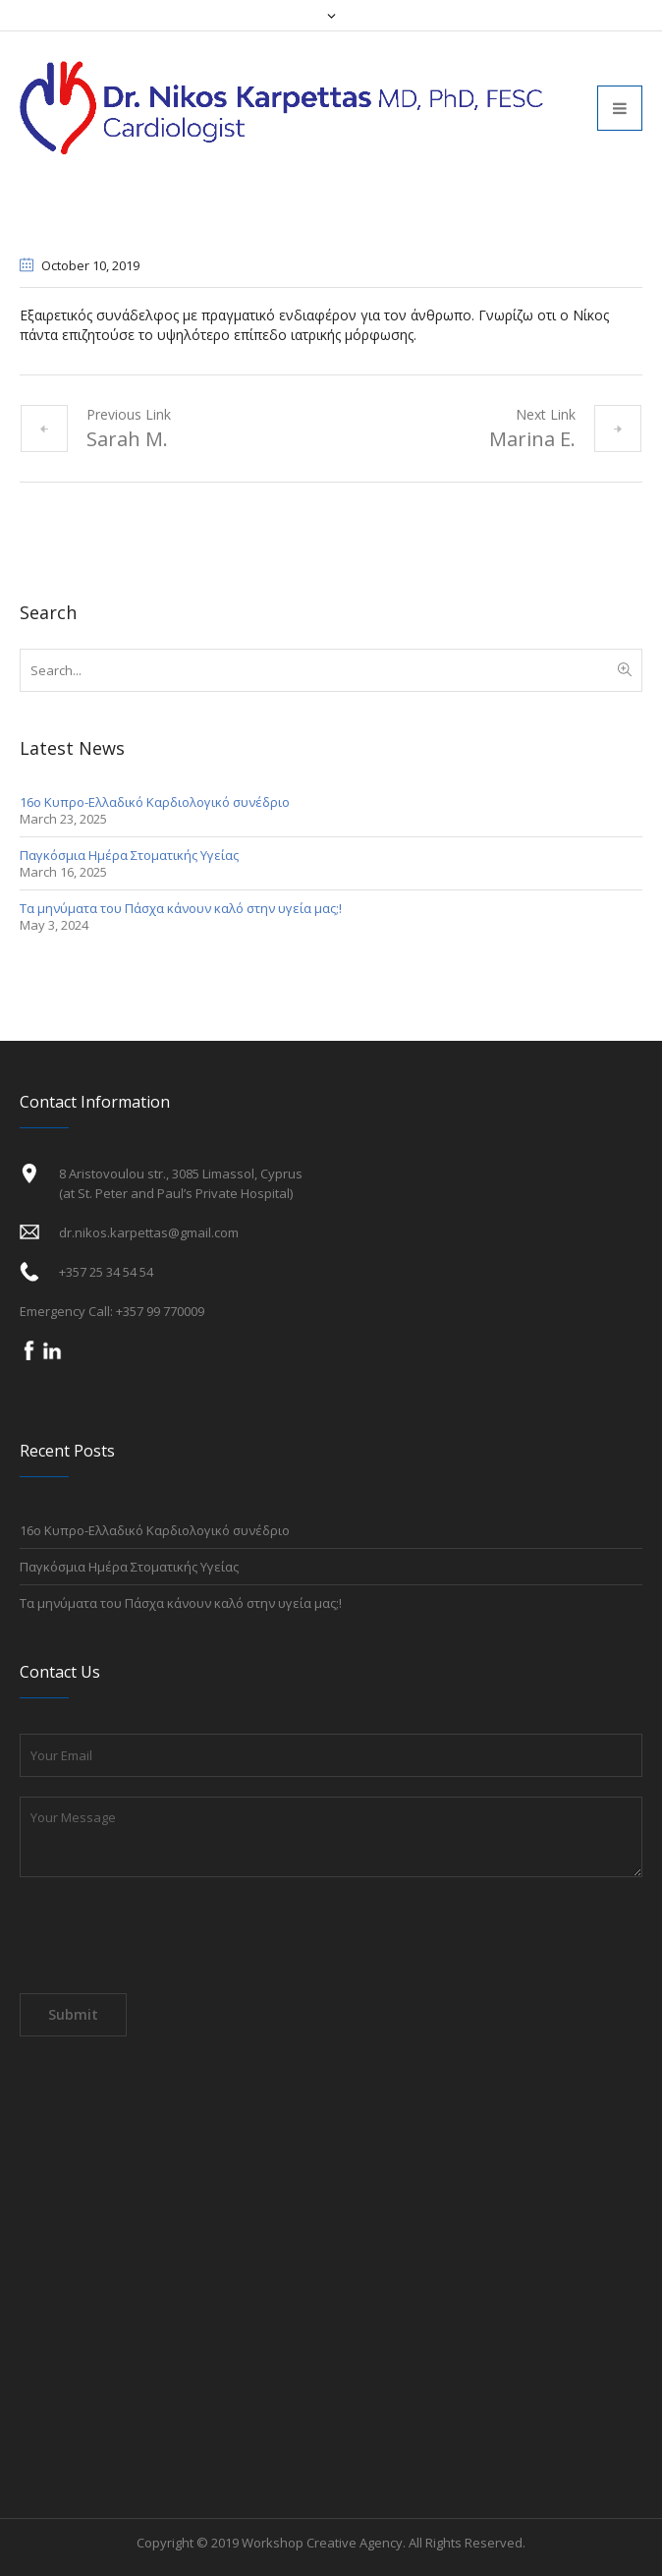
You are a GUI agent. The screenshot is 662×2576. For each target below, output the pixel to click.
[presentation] (169, 1940)
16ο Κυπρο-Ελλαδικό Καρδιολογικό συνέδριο (155, 802)
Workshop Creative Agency (322, 2542)
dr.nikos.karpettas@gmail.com (149, 1232)
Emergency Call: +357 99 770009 (112, 1311)
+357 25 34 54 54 (106, 1272)
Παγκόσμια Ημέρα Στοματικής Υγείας (129, 855)
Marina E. (532, 439)
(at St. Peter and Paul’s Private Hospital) (176, 1193)
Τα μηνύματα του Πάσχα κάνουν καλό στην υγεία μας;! (181, 908)
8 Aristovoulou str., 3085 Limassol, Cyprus (181, 1173)
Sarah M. (127, 439)
